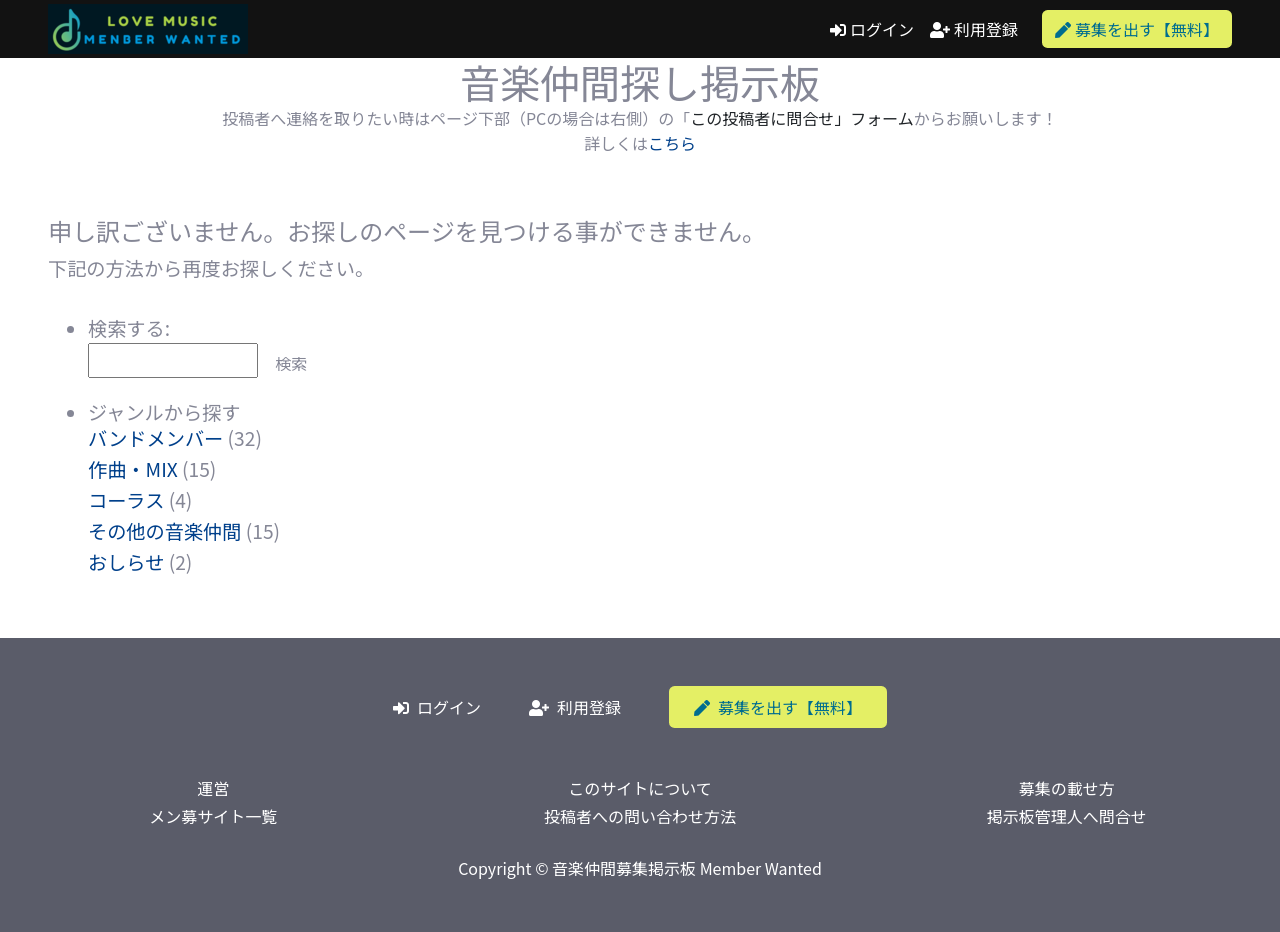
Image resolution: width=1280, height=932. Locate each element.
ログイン (872, 29)
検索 (291, 363)
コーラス (126, 500)
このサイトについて (640, 788)
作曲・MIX (133, 469)
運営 (213, 788)
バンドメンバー (155, 438)
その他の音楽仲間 (165, 531)
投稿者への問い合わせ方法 (640, 816)
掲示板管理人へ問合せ (1067, 816)
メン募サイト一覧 (213, 816)
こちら (672, 143)
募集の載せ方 (1067, 788)
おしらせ (126, 562)
